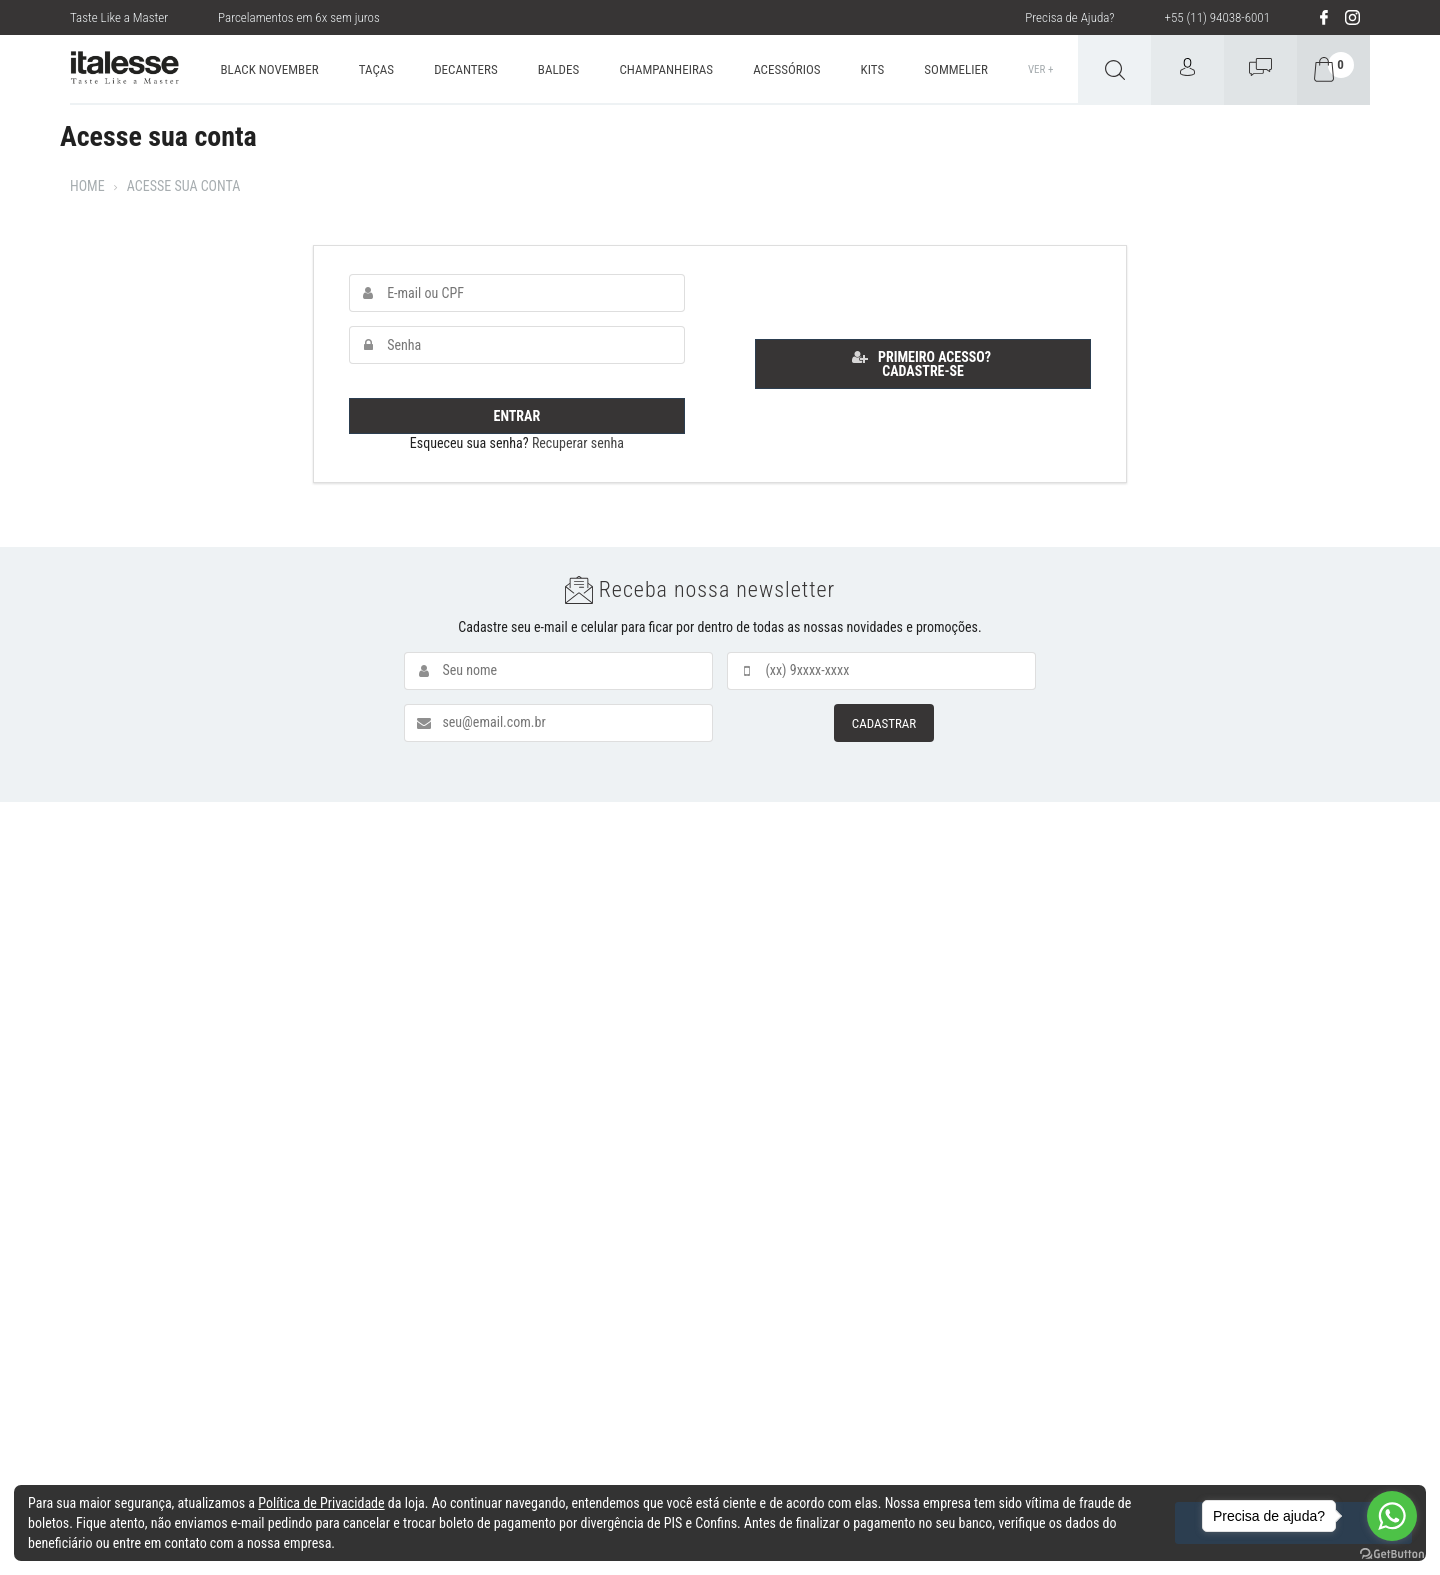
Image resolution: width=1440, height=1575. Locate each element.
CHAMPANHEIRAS (666, 69)
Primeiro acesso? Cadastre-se (921, 364)
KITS (873, 69)
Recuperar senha (578, 443)
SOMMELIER (955, 69)
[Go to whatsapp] (1392, 1516)
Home (87, 186)
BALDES (558, 69)
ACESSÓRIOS (786, 69)
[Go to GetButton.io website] (1392, 1554)
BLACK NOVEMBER (270, 69)
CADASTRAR (884, 723)
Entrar (517, 416)
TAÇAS (376, 69)
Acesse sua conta (184, 186)
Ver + (1040, 69)
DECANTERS (466, 69)
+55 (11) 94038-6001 (1217, 17)
